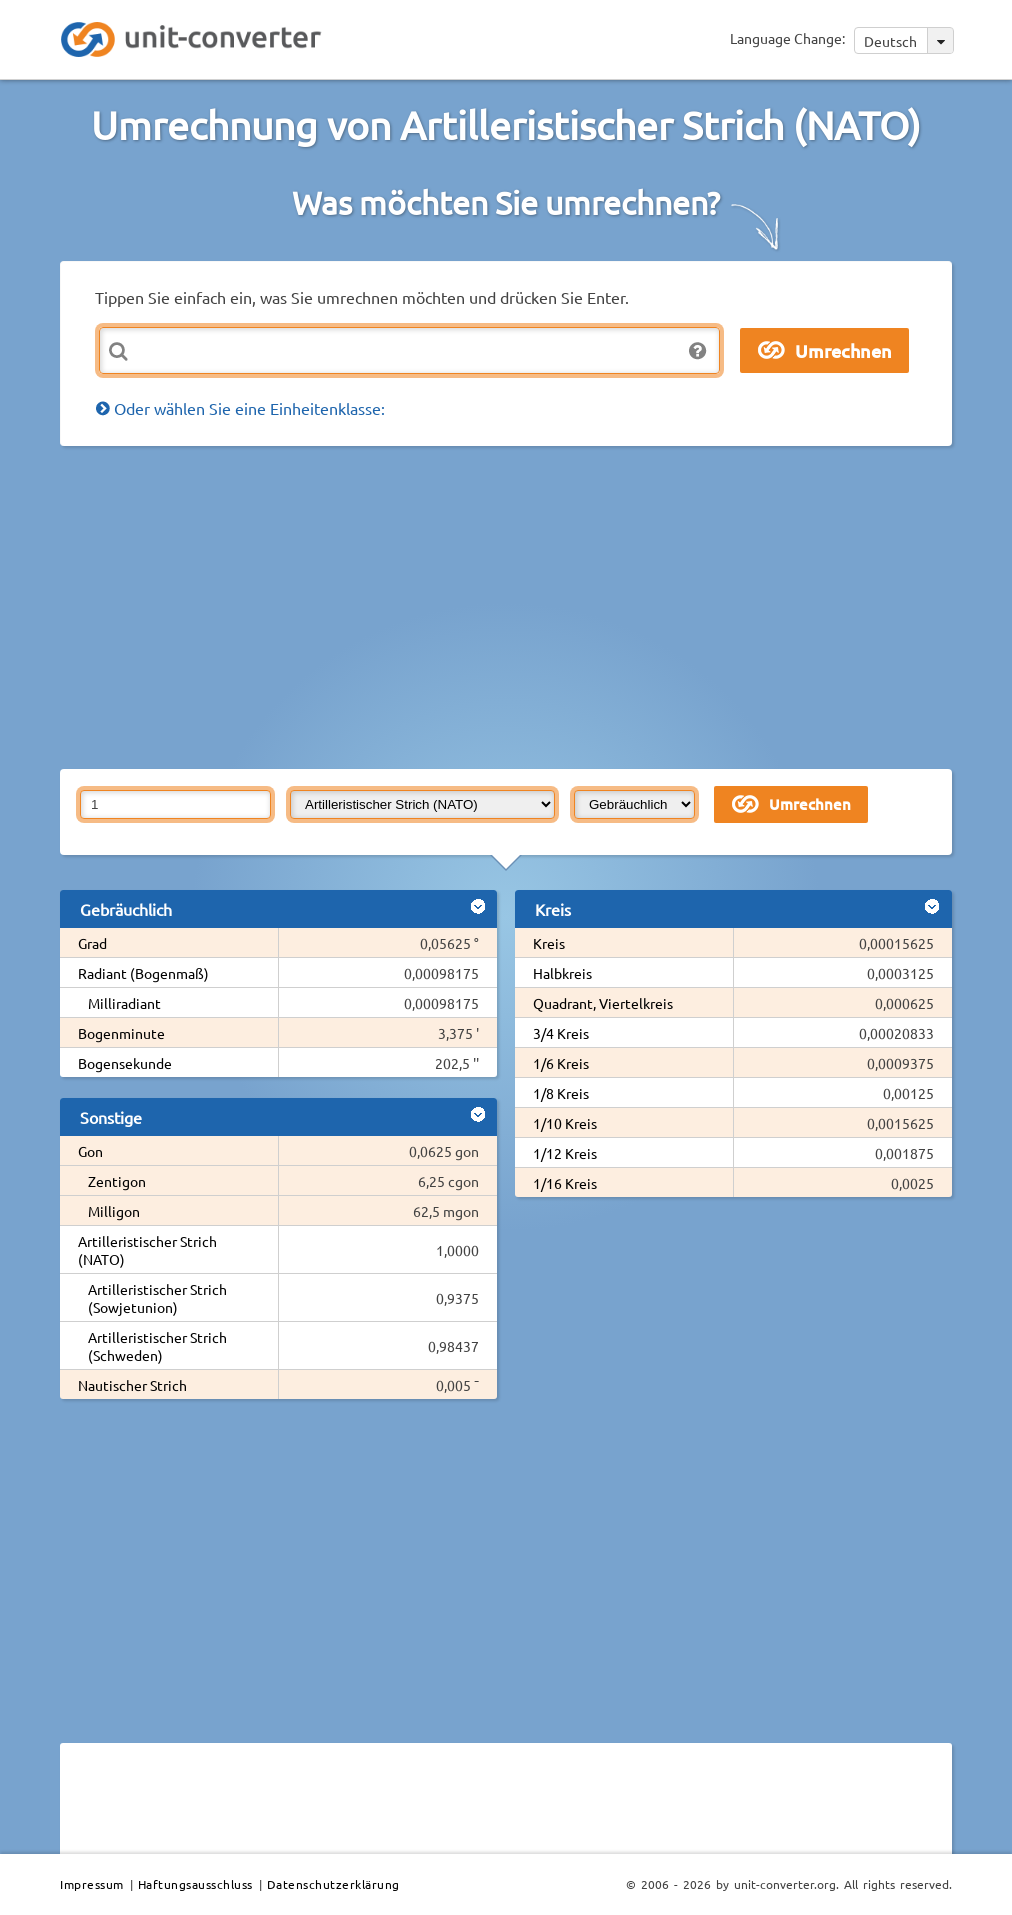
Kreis (549, 943)
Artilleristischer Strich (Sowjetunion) (157, 1298)
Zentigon (117, 1181)
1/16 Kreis (565, 1183)
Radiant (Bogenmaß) (143, 973)
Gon (90, 1151)
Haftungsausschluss (195, 1884)
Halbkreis (562, 973)
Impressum (92, 1884)
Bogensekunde (125, 1063)
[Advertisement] (536, 606)
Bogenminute (121, 1033)
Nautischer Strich (132, 1385)
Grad (92, 943)
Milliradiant (124, 1003)
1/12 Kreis (565, 1153)
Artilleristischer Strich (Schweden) (157, 1346)
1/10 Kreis (565, 1123)
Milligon (114, 1211)
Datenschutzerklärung (333, 1884)
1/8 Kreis (561, 1093)
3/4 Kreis (561, 1033)
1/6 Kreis (561, 1063)
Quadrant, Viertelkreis (603, 1003)
